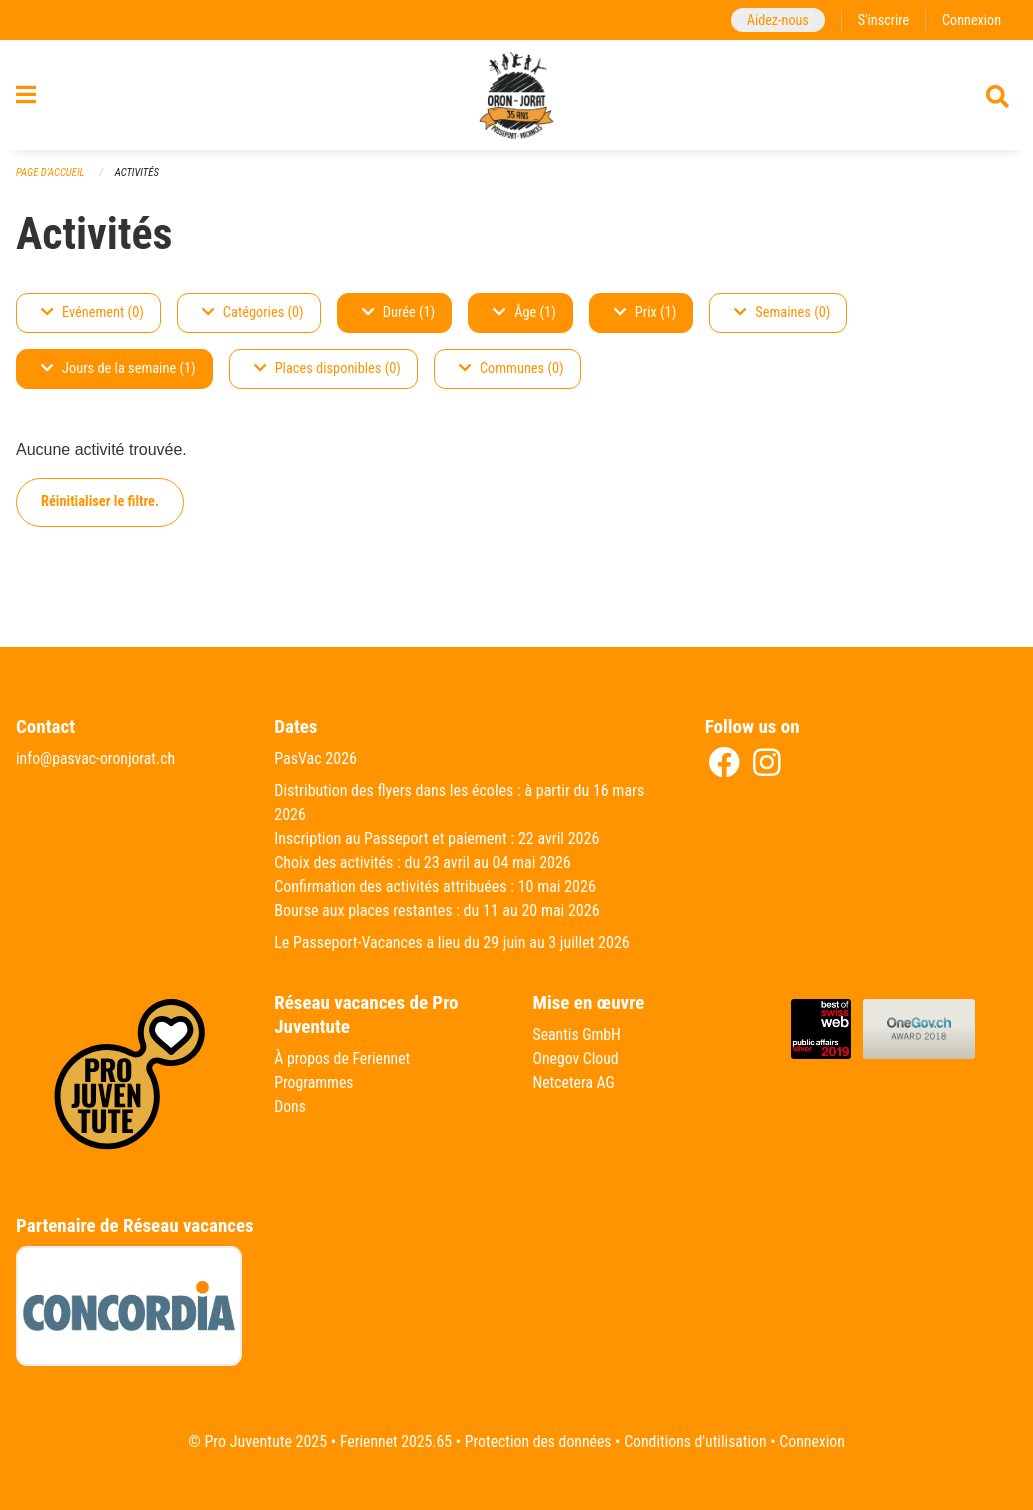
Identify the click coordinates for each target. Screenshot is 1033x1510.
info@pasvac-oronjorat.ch (97, 758)
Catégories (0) (253, 320)
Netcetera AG (575, 1082)
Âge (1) (524, 320)
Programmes (314, 1082)
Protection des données (537, 1441)
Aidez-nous (775, 19)
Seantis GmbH (578, 1034)
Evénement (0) (92, 320)
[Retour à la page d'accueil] (517, 98)
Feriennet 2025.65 (393, 1441)
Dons (290, 1106)
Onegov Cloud (577, 1058)
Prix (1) (645, 320)
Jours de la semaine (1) (118, 376)
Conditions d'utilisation (697, 1441)
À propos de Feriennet (343, 1058)
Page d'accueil (51, 180)
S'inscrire (882, 19)
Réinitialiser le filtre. (100, 509)
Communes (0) (511, 376)
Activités (138, 180)
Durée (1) (398, 320)
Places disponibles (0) (327, 376)
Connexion (971, 19)
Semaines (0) (782, 320)
